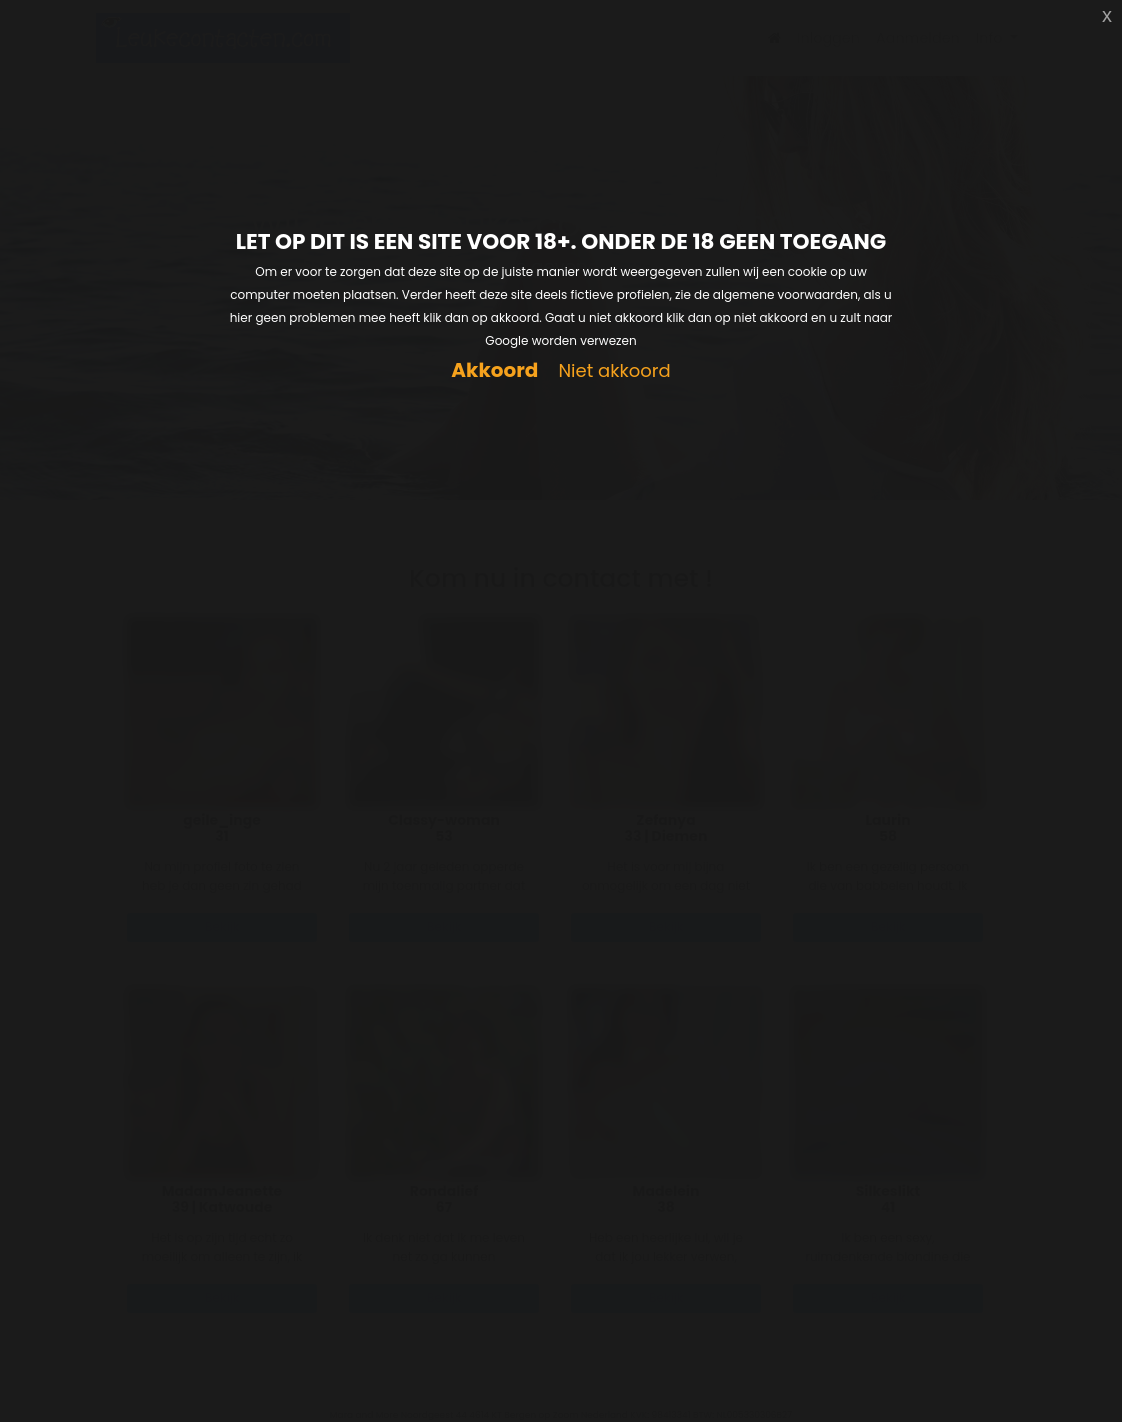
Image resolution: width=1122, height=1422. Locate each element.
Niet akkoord (614, 371)
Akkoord (494, 370)
